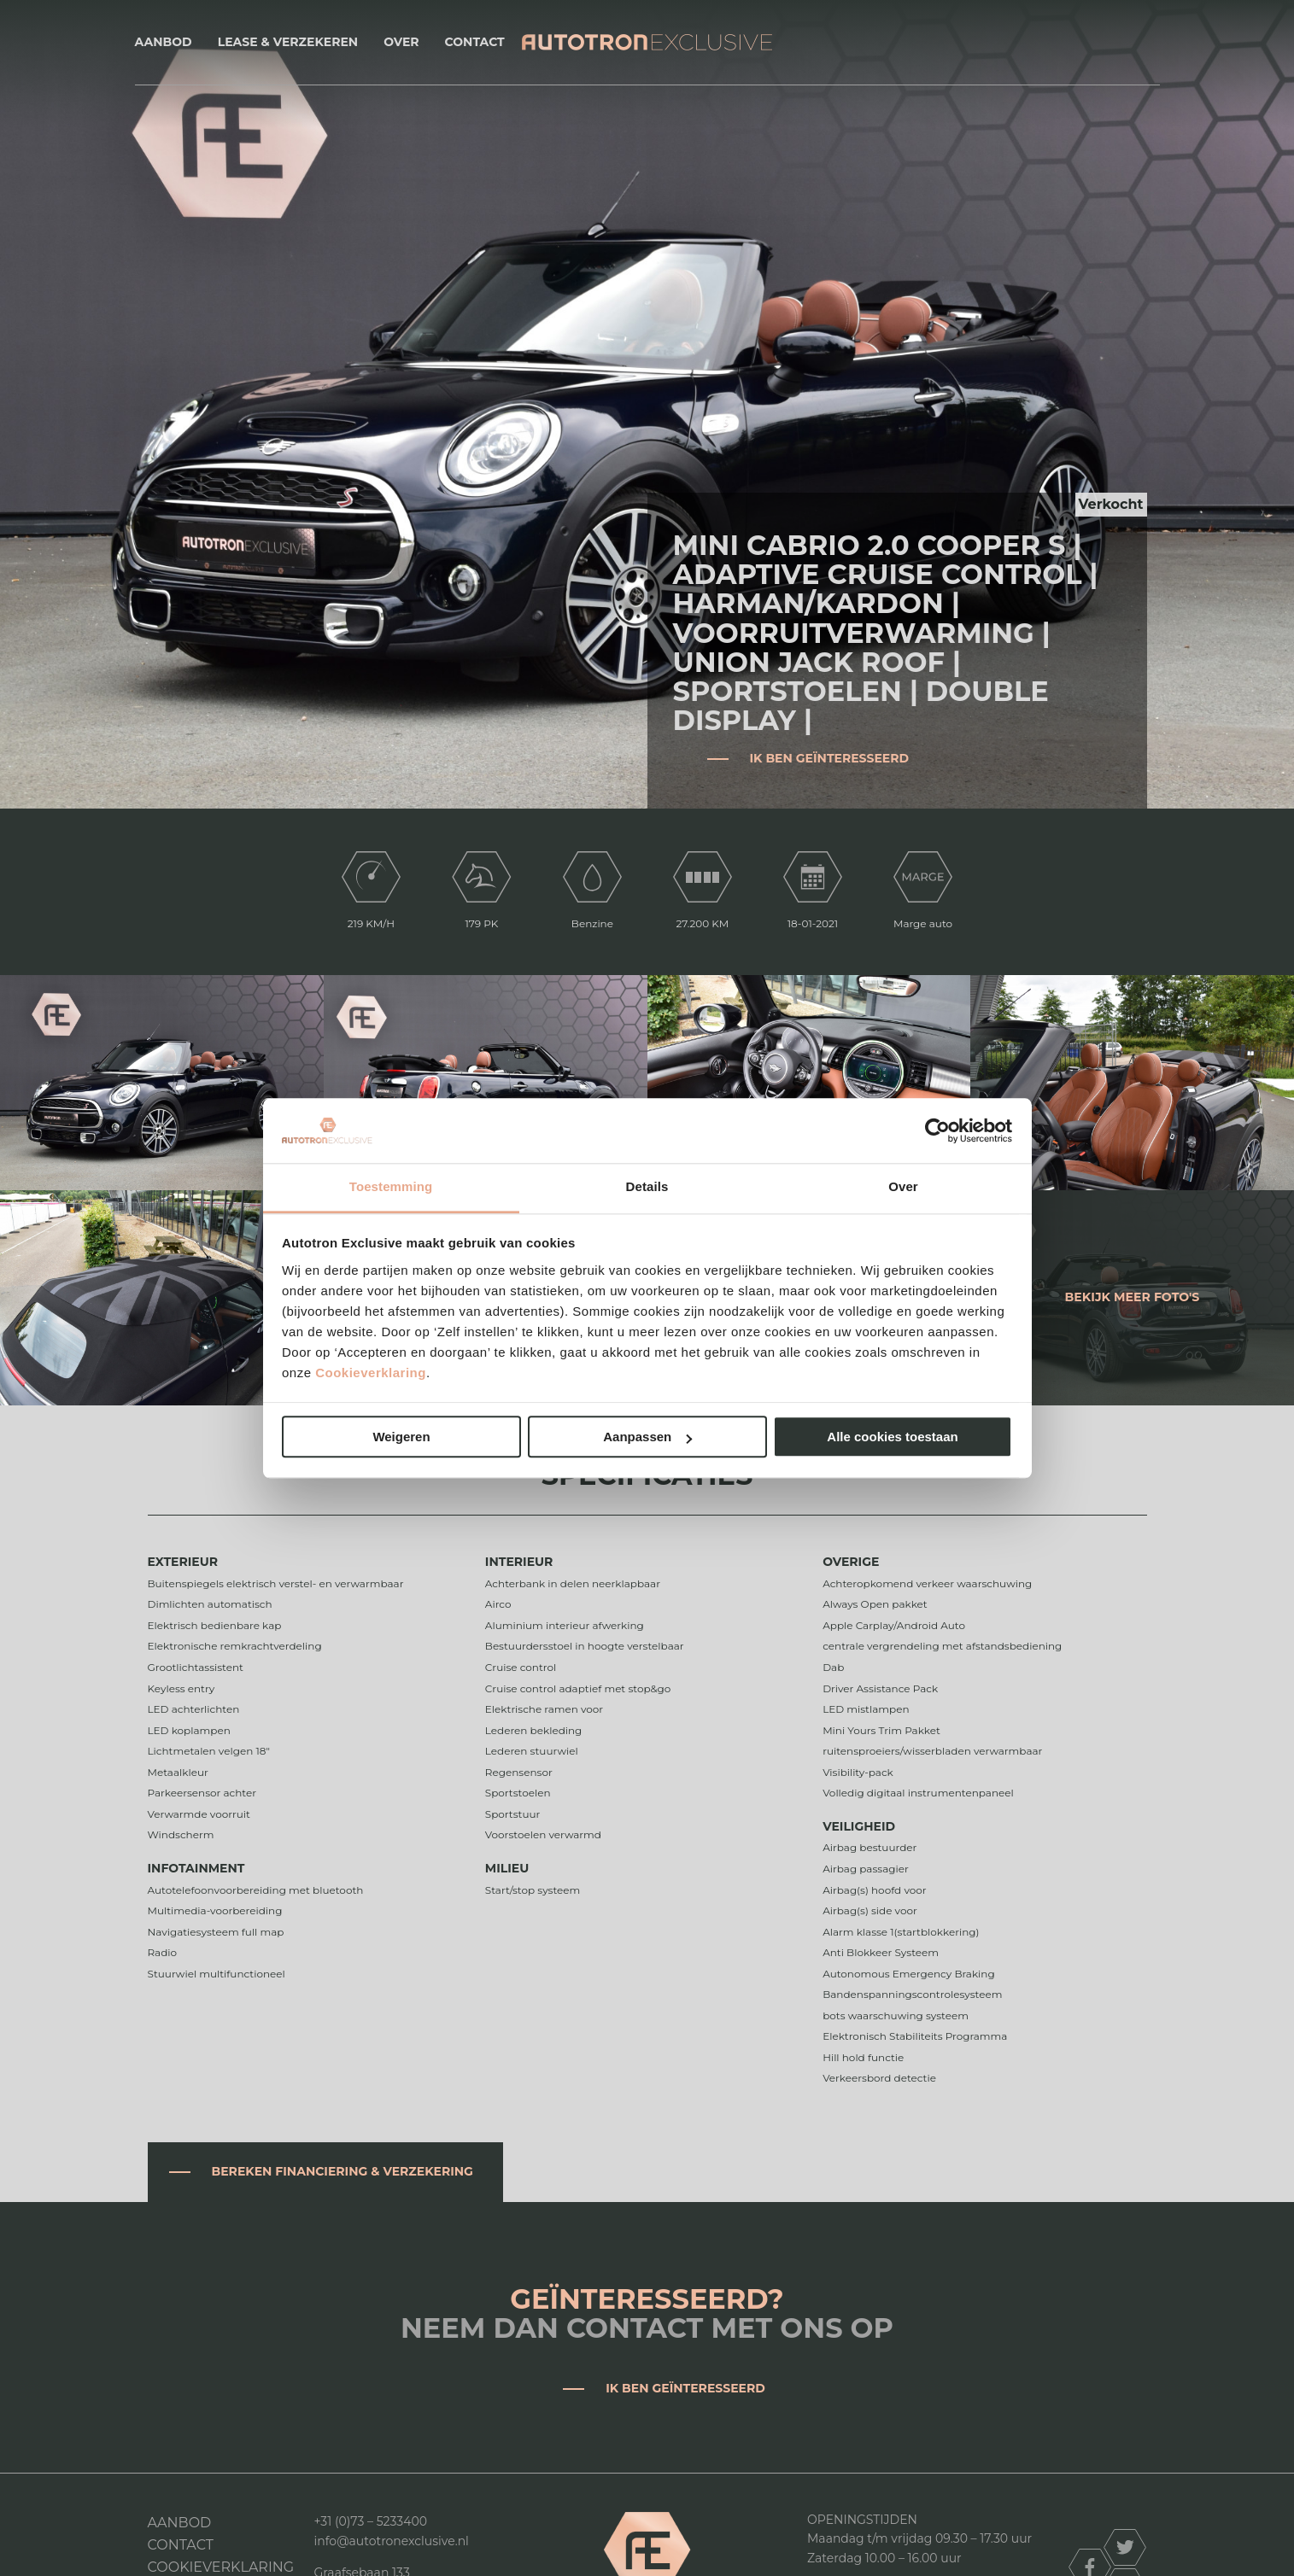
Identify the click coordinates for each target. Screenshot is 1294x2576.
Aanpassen (647, 1437)
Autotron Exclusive (647, 42)
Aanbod (163, 42)
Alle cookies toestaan (892, 1437)
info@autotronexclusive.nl (391, 2541)
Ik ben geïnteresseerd (830, 758)
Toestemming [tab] (391, 1187)
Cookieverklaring (370, 1372)
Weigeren (401, 1437)
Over (401, 42)
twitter (1125, 2547)
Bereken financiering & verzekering (342, 2171)
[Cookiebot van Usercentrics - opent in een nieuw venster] (937, 1130)
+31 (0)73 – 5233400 (371, 2521)
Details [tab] (647, 1187)
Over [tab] (903, 1187)
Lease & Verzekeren (288, 42)
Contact (475, 42)
